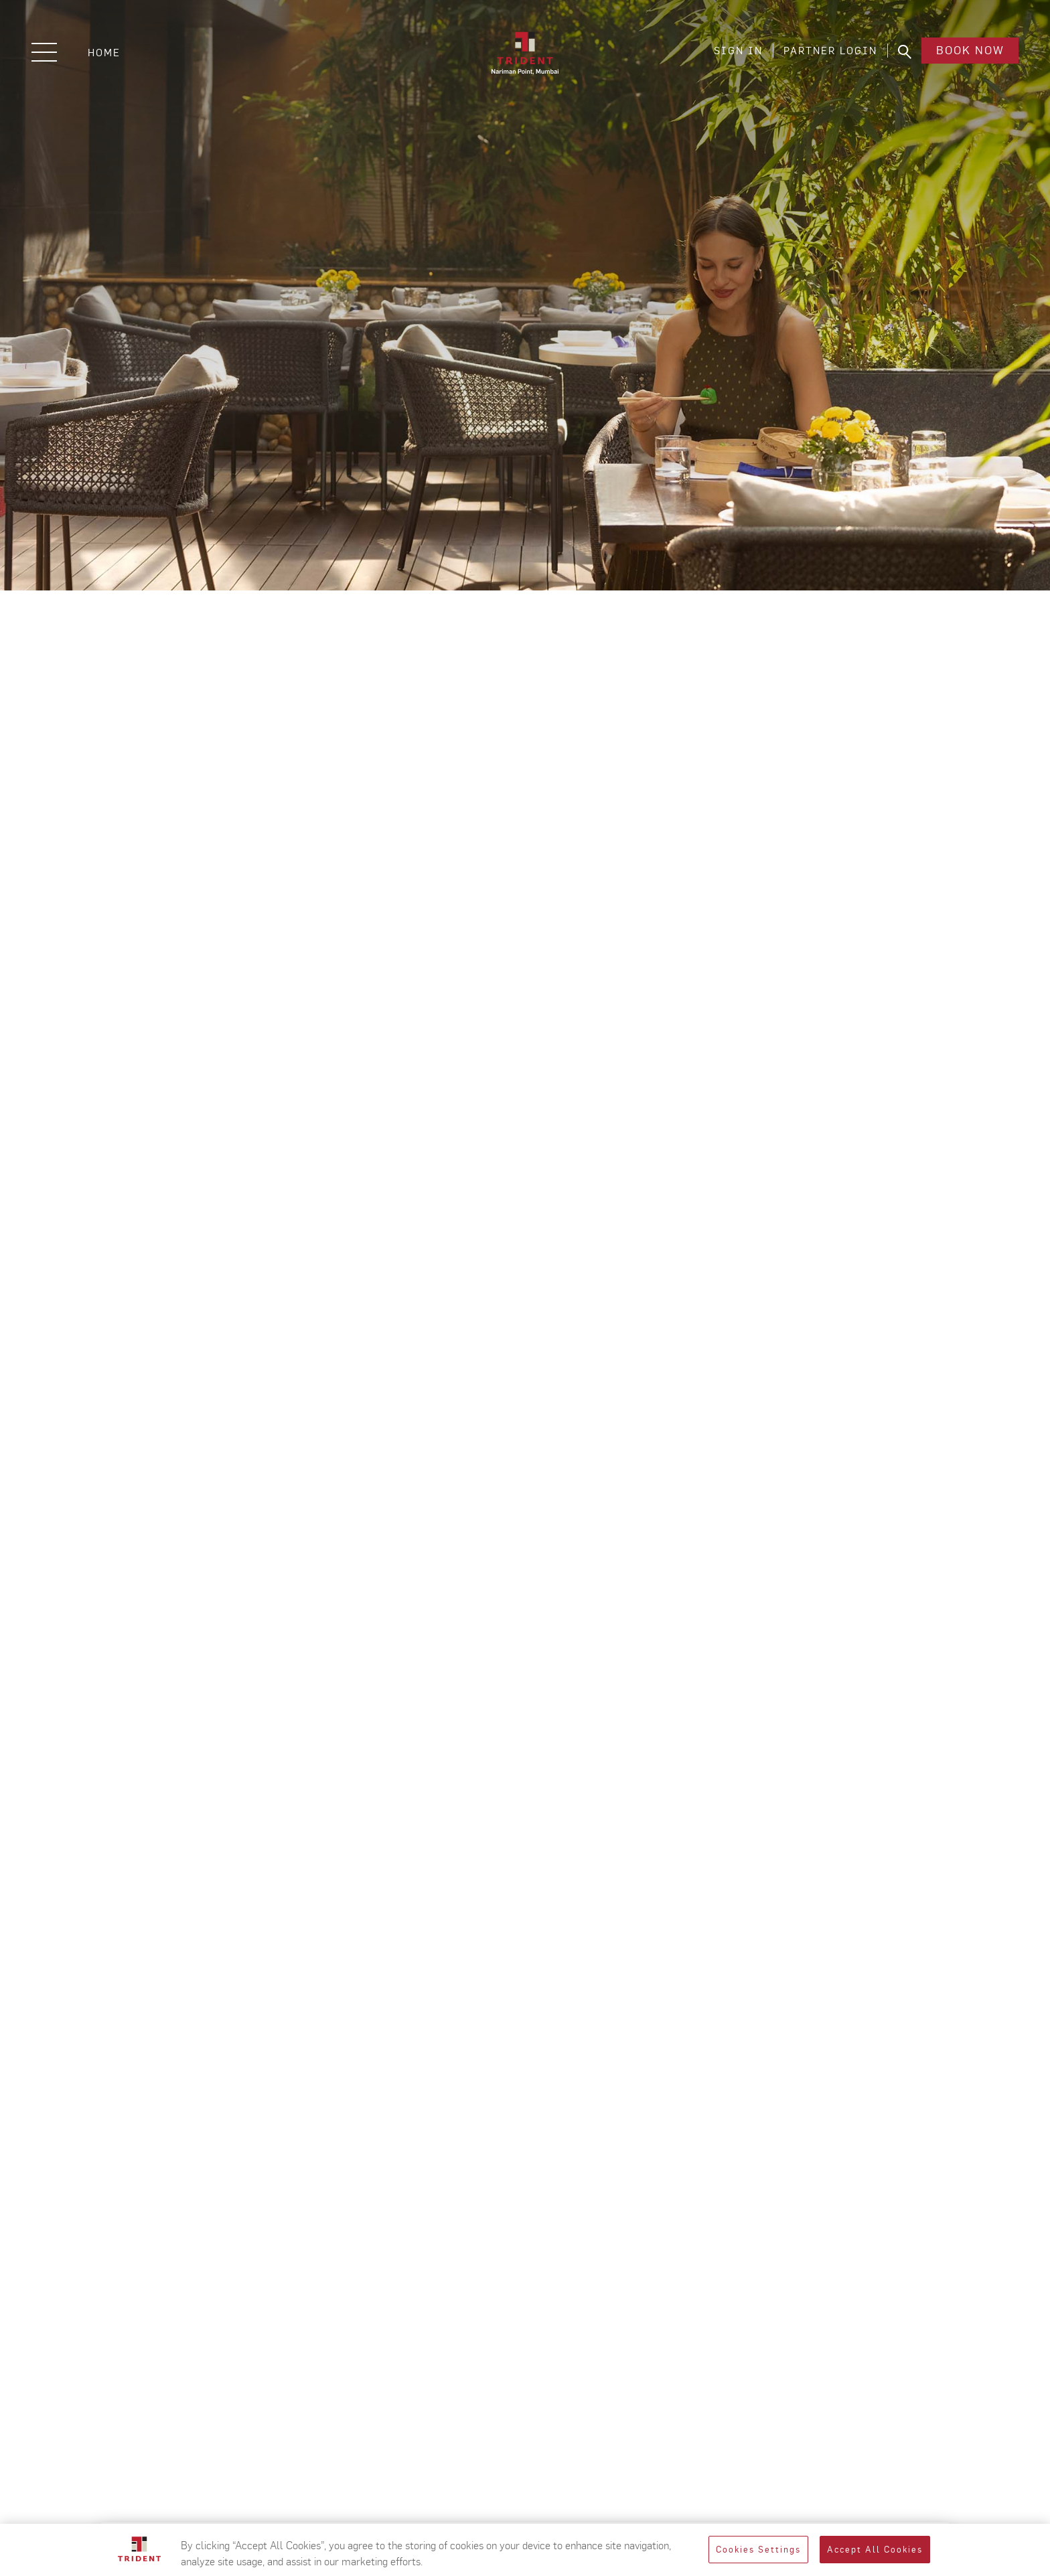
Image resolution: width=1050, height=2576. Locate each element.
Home (104, 52)
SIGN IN (734, 52)
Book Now (968, 52)
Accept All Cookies (875, 2550)
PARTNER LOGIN (827, 52)
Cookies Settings (758, 2550)
